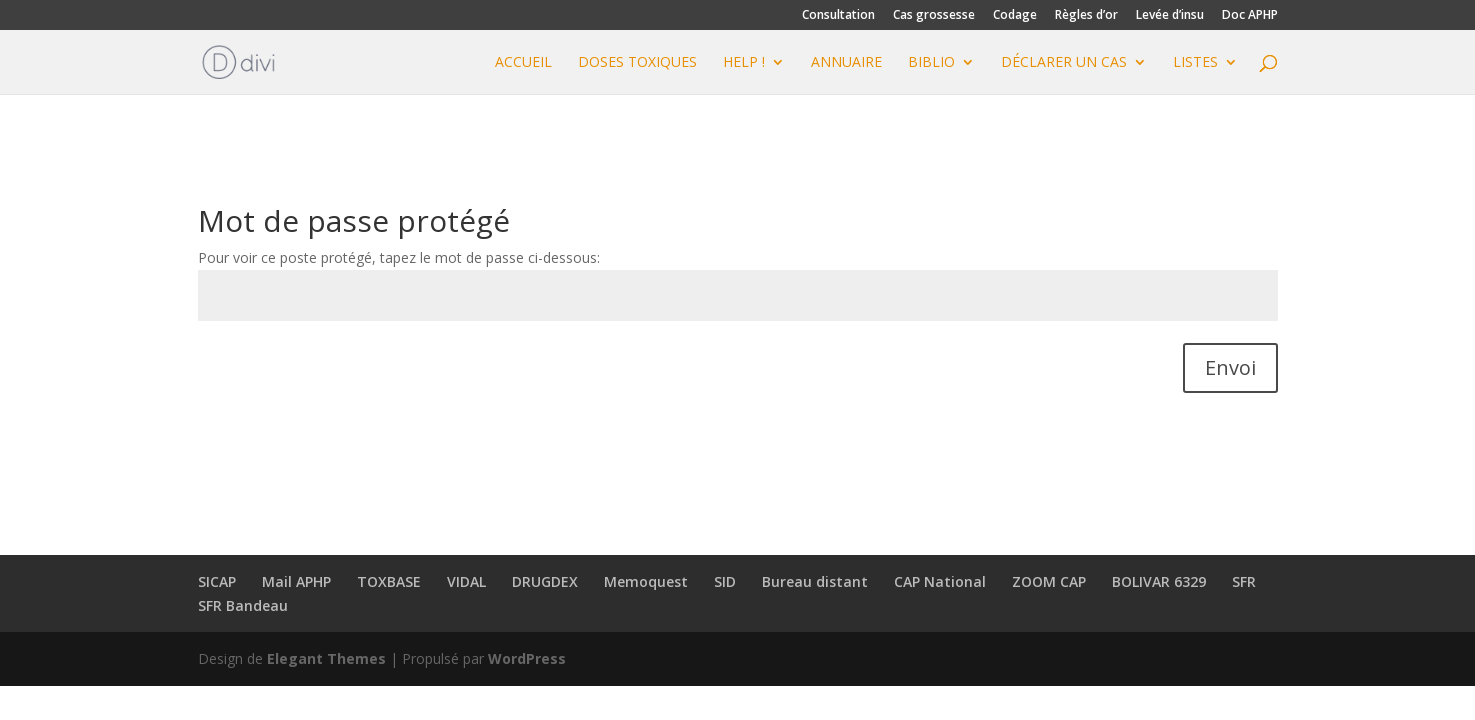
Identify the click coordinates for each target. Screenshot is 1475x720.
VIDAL (466, 581)
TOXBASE (389, 581)
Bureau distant (815, 581)
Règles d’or (1086, 16)
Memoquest (646, 581)
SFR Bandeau (243, 605)
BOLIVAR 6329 (1159, 581)
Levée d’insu (1170, 16)
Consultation (838, 16)
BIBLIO (931, 63)
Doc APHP (1250, 16)
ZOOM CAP (1049, 581)
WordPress (527, 658)
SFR (1244, 581)
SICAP (217, 581)
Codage (1015, 16)
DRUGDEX (545, 581)
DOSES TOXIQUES (637, 63)
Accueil (523, 63)
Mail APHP (296, 581)
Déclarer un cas (1064, 63)
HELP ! (744, 63)
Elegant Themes (326, 658)
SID (725, 581)
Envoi (1230, 367)
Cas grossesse (934, 16)
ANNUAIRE (846, 63)
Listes (1195, 63)
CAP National (940, 581)
